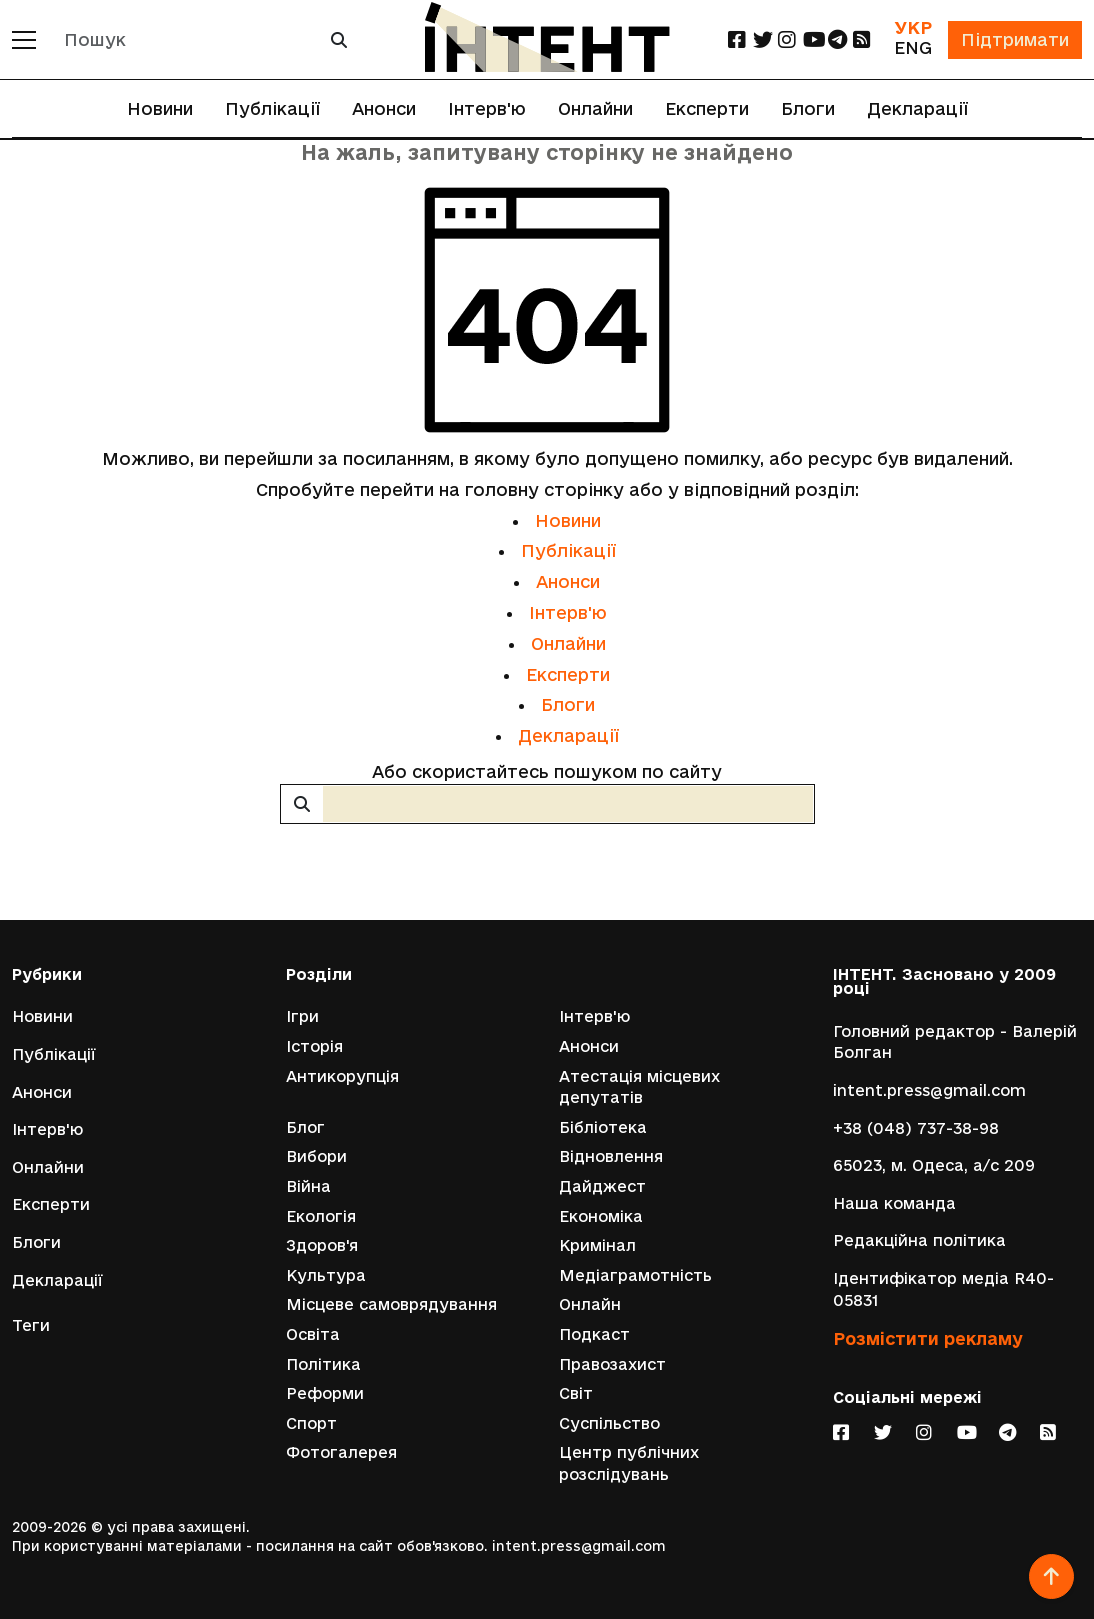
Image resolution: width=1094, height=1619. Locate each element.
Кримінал (597, 1245)
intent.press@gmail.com (929, 1090)
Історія (314, 1046)
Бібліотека (603, 1127)
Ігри (302, 1016)
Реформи (325, 1393)
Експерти (707, 108)
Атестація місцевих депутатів (639, 1087)
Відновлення (611, 1156)
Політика (323, 1364)
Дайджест (602, 1186)
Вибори (316, 1156)
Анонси (384, 108)
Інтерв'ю (487, 108)
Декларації (917, 108)
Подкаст (594, 1334)
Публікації (272, 108)
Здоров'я (322, 1245)
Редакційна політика (919, 1240)
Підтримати (1015, 39)
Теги (31, 1325)
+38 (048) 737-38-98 (916, 1128)
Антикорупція (342, 1076)
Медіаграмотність (635, 1275)
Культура (326, 1275)
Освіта (313, 1334)
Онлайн (590, 1304)
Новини (160, 108)
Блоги (808, 108)
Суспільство (609, 1423)
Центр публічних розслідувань (629, 1463)
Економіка (601, 1216)
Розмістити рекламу (928, 1338)
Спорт (311, 1423)
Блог (305, 1127)
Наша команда (894, 1203)
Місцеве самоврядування (391, 1304)
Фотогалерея (341, 1452)
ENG (913, 47)
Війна (308, 1186)
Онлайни (595, 108)
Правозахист (612, 1364)
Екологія (321, 1216)
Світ (576, 1393)
